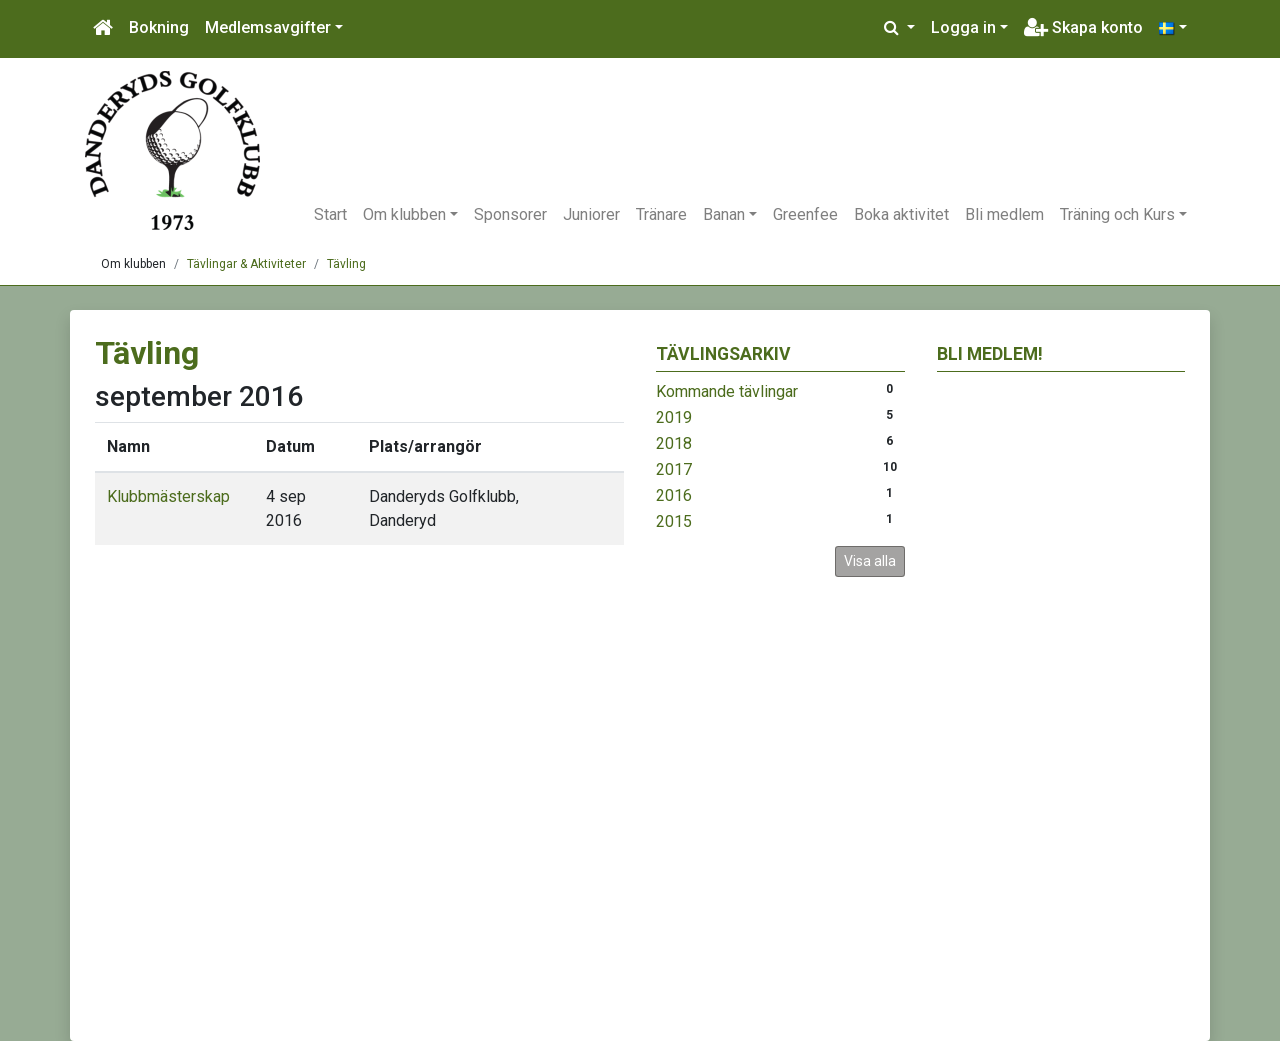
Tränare (661, 214)
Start (330, 214)
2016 (674, 495)
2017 (674, 469)
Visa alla (870, 561)
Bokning (159, 27)
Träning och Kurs (1117, 214)
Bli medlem (1004, 214)
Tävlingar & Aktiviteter (246, 264)
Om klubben (404, 214)
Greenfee (805, 214)
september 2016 (199, 396)
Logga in (963, 27)
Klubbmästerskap (168, 496)
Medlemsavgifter (268, 27)
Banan (724, 214)
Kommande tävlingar (727, 391)
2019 (674, 417)
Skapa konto (1083, 27)
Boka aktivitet (901, 214)
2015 (674, 521)
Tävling (346, 264)
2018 (674, 443)
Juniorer (591, 214)
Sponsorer (510, 214)
